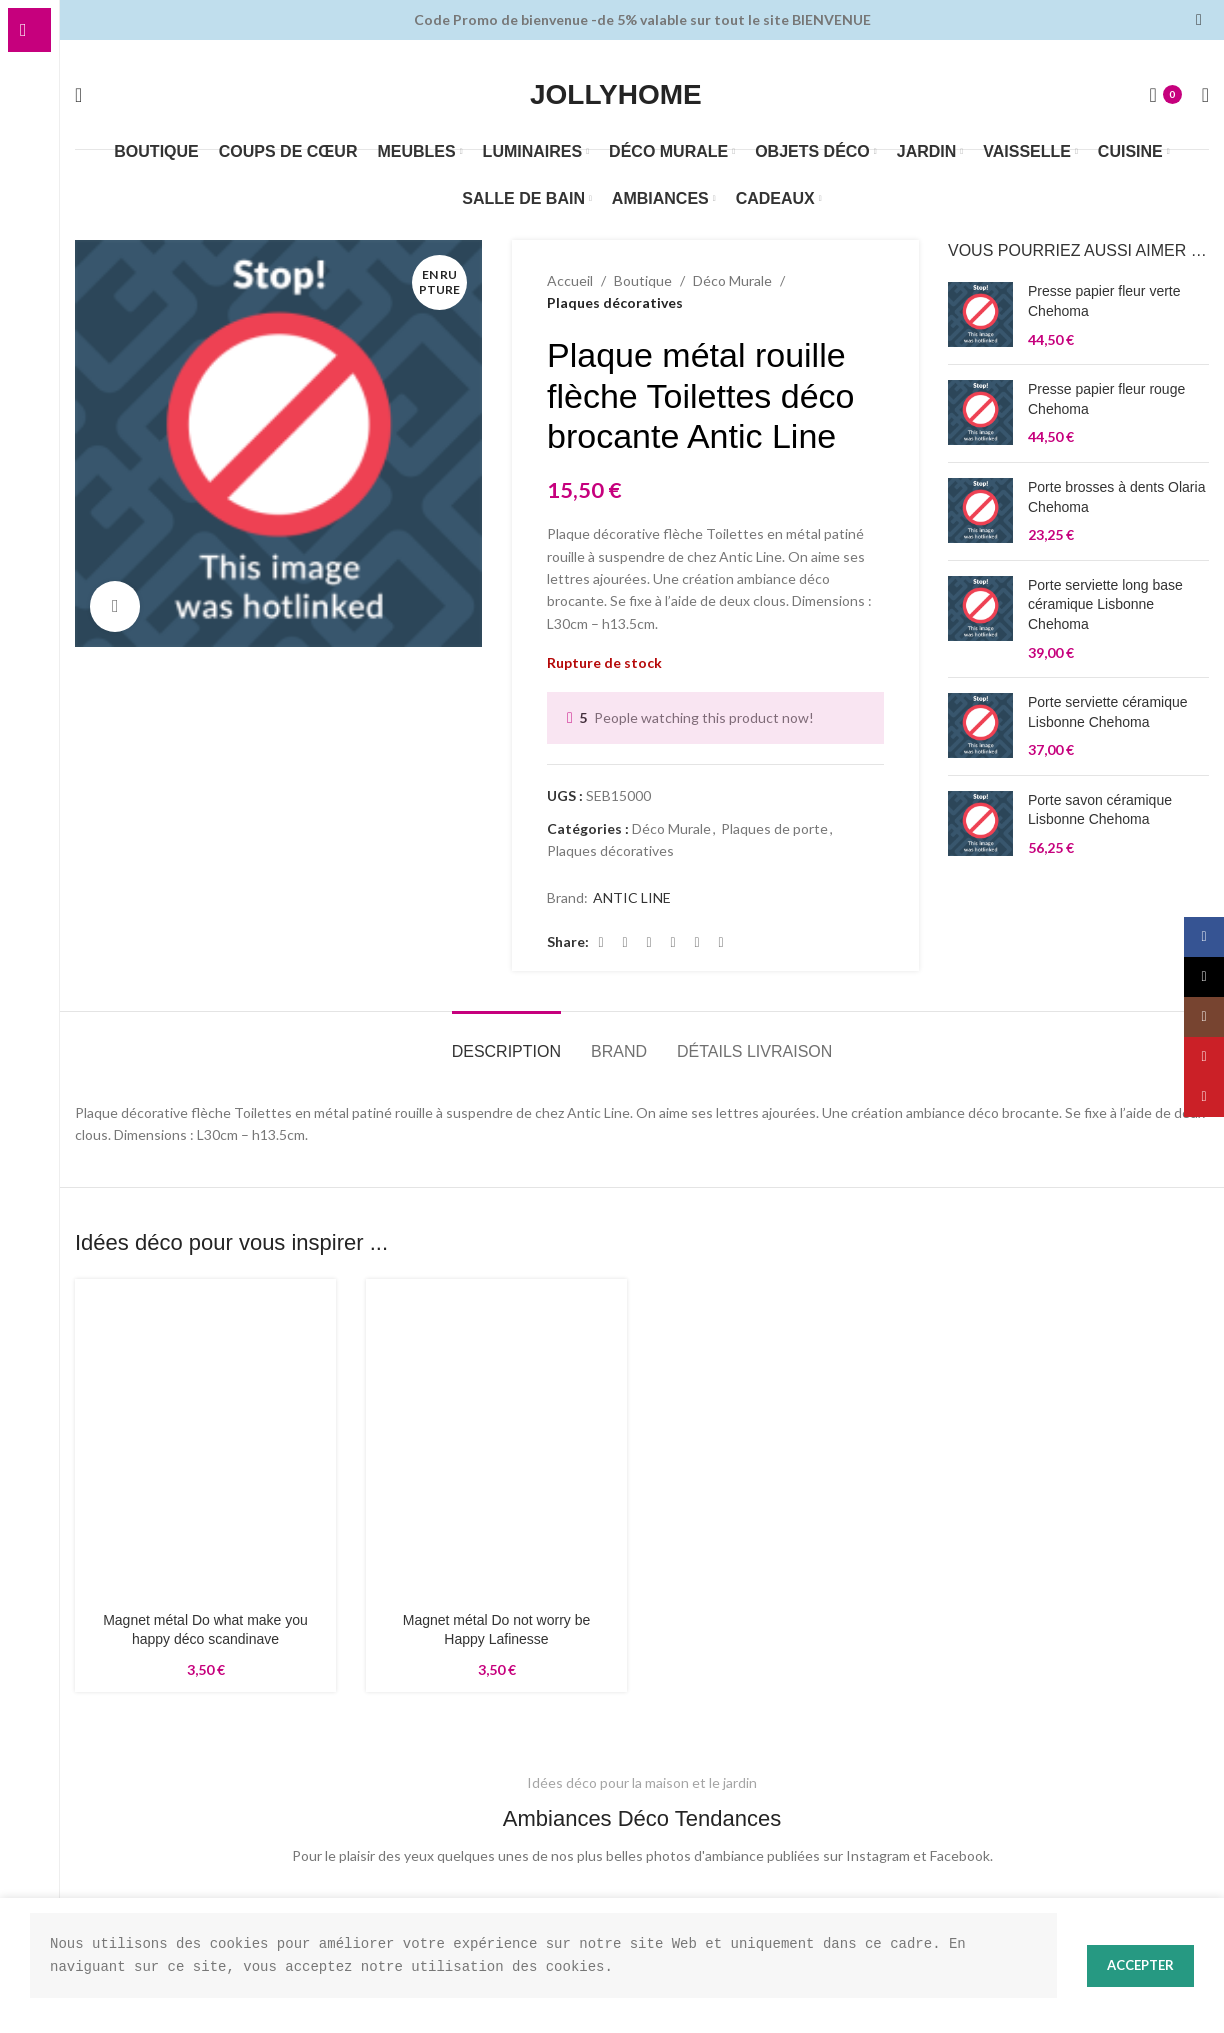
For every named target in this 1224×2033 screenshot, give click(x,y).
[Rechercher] (78, 95)
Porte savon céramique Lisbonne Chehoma (1100, 810)
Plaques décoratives (614, 303)
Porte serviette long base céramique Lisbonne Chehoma (1105, 604)
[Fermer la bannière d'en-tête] (1199, 20)
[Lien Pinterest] (674, 942)
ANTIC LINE (631, 898)
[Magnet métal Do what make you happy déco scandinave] (205, 1381)
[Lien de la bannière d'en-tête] (612, 20)
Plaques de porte (775, 829)
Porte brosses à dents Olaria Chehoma (1116, 497)
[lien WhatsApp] (722, 942)
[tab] (506, 1041)
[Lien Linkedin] (698, 942)
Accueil (569, 281)
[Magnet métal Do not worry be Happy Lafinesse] (496, 1448)
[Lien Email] (650, 942)
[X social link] (626, 942)
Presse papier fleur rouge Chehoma (1106, 399)
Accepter (1138, 1965)
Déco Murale (726, 281)
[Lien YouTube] (1204, 1057)
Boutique (639, 281)
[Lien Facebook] (602, 942)
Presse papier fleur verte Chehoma (1104, 301)
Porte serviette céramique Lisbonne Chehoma (1108, 712)
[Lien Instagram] (1204, 1017)
